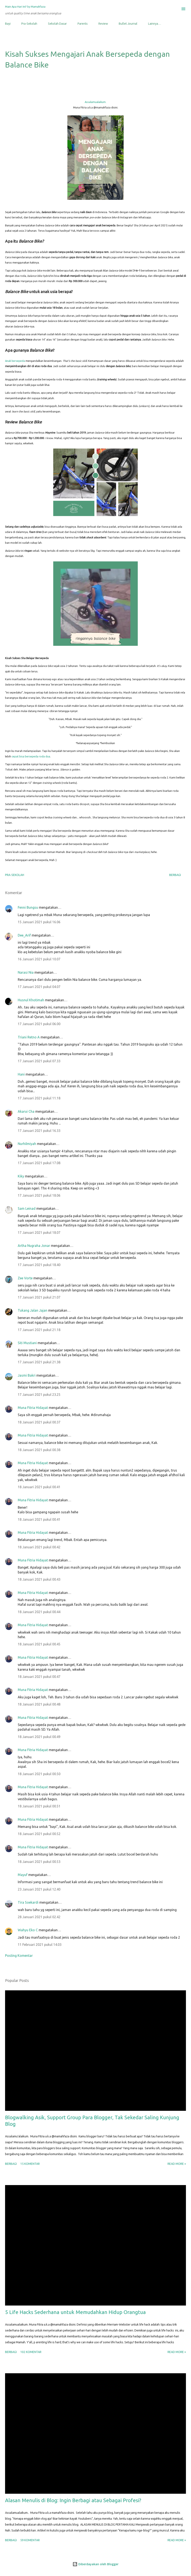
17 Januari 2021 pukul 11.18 (39, 1098)
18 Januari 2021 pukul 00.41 (39, 1487)
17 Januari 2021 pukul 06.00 (39, 1024)
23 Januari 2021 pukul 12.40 (39, 1889)
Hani (21, 1074)
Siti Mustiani (27, 1343)
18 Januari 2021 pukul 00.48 (39, 1704)
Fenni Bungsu (28, 907)
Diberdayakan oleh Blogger (95, 2564)
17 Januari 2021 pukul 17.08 (39, 1163)
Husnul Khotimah (31, 1000)
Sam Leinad (26, 1208)
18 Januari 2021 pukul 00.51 (39, 1806)
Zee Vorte (25, 1278)
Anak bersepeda (15, 360)
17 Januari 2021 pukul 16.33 (39, 1131)
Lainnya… (154, 23)
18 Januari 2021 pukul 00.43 (39, 1579)
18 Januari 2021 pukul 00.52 (39, 1834)
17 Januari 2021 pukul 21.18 (39, 1330)
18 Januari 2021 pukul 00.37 (39, 1422)
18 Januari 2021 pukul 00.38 (39, 1450)
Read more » (177, 2163)
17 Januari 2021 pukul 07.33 (39, 1061)
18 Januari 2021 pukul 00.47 (39, 1677)
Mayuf (22, 1875)
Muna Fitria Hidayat (33, 1408)
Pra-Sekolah (29, 23)
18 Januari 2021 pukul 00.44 (39, 1612)
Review (103, 23)
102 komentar (30, 2352)
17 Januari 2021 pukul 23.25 (39, 1394)
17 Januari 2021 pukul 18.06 (39, 1195)
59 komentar (30, 2540)
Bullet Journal (128, 23)
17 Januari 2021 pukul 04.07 (39, 987)
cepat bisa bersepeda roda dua (31, 756)
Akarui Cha (26, 1111)
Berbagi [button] (175, 875)
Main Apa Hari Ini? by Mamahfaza (25, 6)
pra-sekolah (14, 875)
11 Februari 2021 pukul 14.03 (39, 1944)
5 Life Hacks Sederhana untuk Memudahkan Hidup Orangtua (75, 2312)
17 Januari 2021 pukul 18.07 (39, 1232)
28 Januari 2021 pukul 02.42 (39, 1917)
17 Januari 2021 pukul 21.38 (39, 1362)
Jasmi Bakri (26, 1375)
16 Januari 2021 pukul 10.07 (39, 959)
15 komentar (30, 2163)
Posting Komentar (19, 1955)
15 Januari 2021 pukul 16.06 (39, 922)
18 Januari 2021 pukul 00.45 (39, 1644)
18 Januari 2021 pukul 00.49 (39, 1737)
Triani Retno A (29, 1037)
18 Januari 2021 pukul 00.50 (39, 1774)
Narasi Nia (26, 972)
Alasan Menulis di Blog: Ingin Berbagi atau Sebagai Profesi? (73, 2500)
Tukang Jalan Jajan (32, 1310)
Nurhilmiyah (27, 1144)
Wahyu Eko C (28, 1930)
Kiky (21, 1176)
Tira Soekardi (28, 1902)
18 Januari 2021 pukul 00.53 (39, 1862)
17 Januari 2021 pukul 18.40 (39, 1265)
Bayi (8, 23)
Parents (83, 23)
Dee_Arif (24, 935)
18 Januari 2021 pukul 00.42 (39, 1547)
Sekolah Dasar (57, 23)
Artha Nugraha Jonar (34, 1245)
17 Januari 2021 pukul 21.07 (39, 1297)
